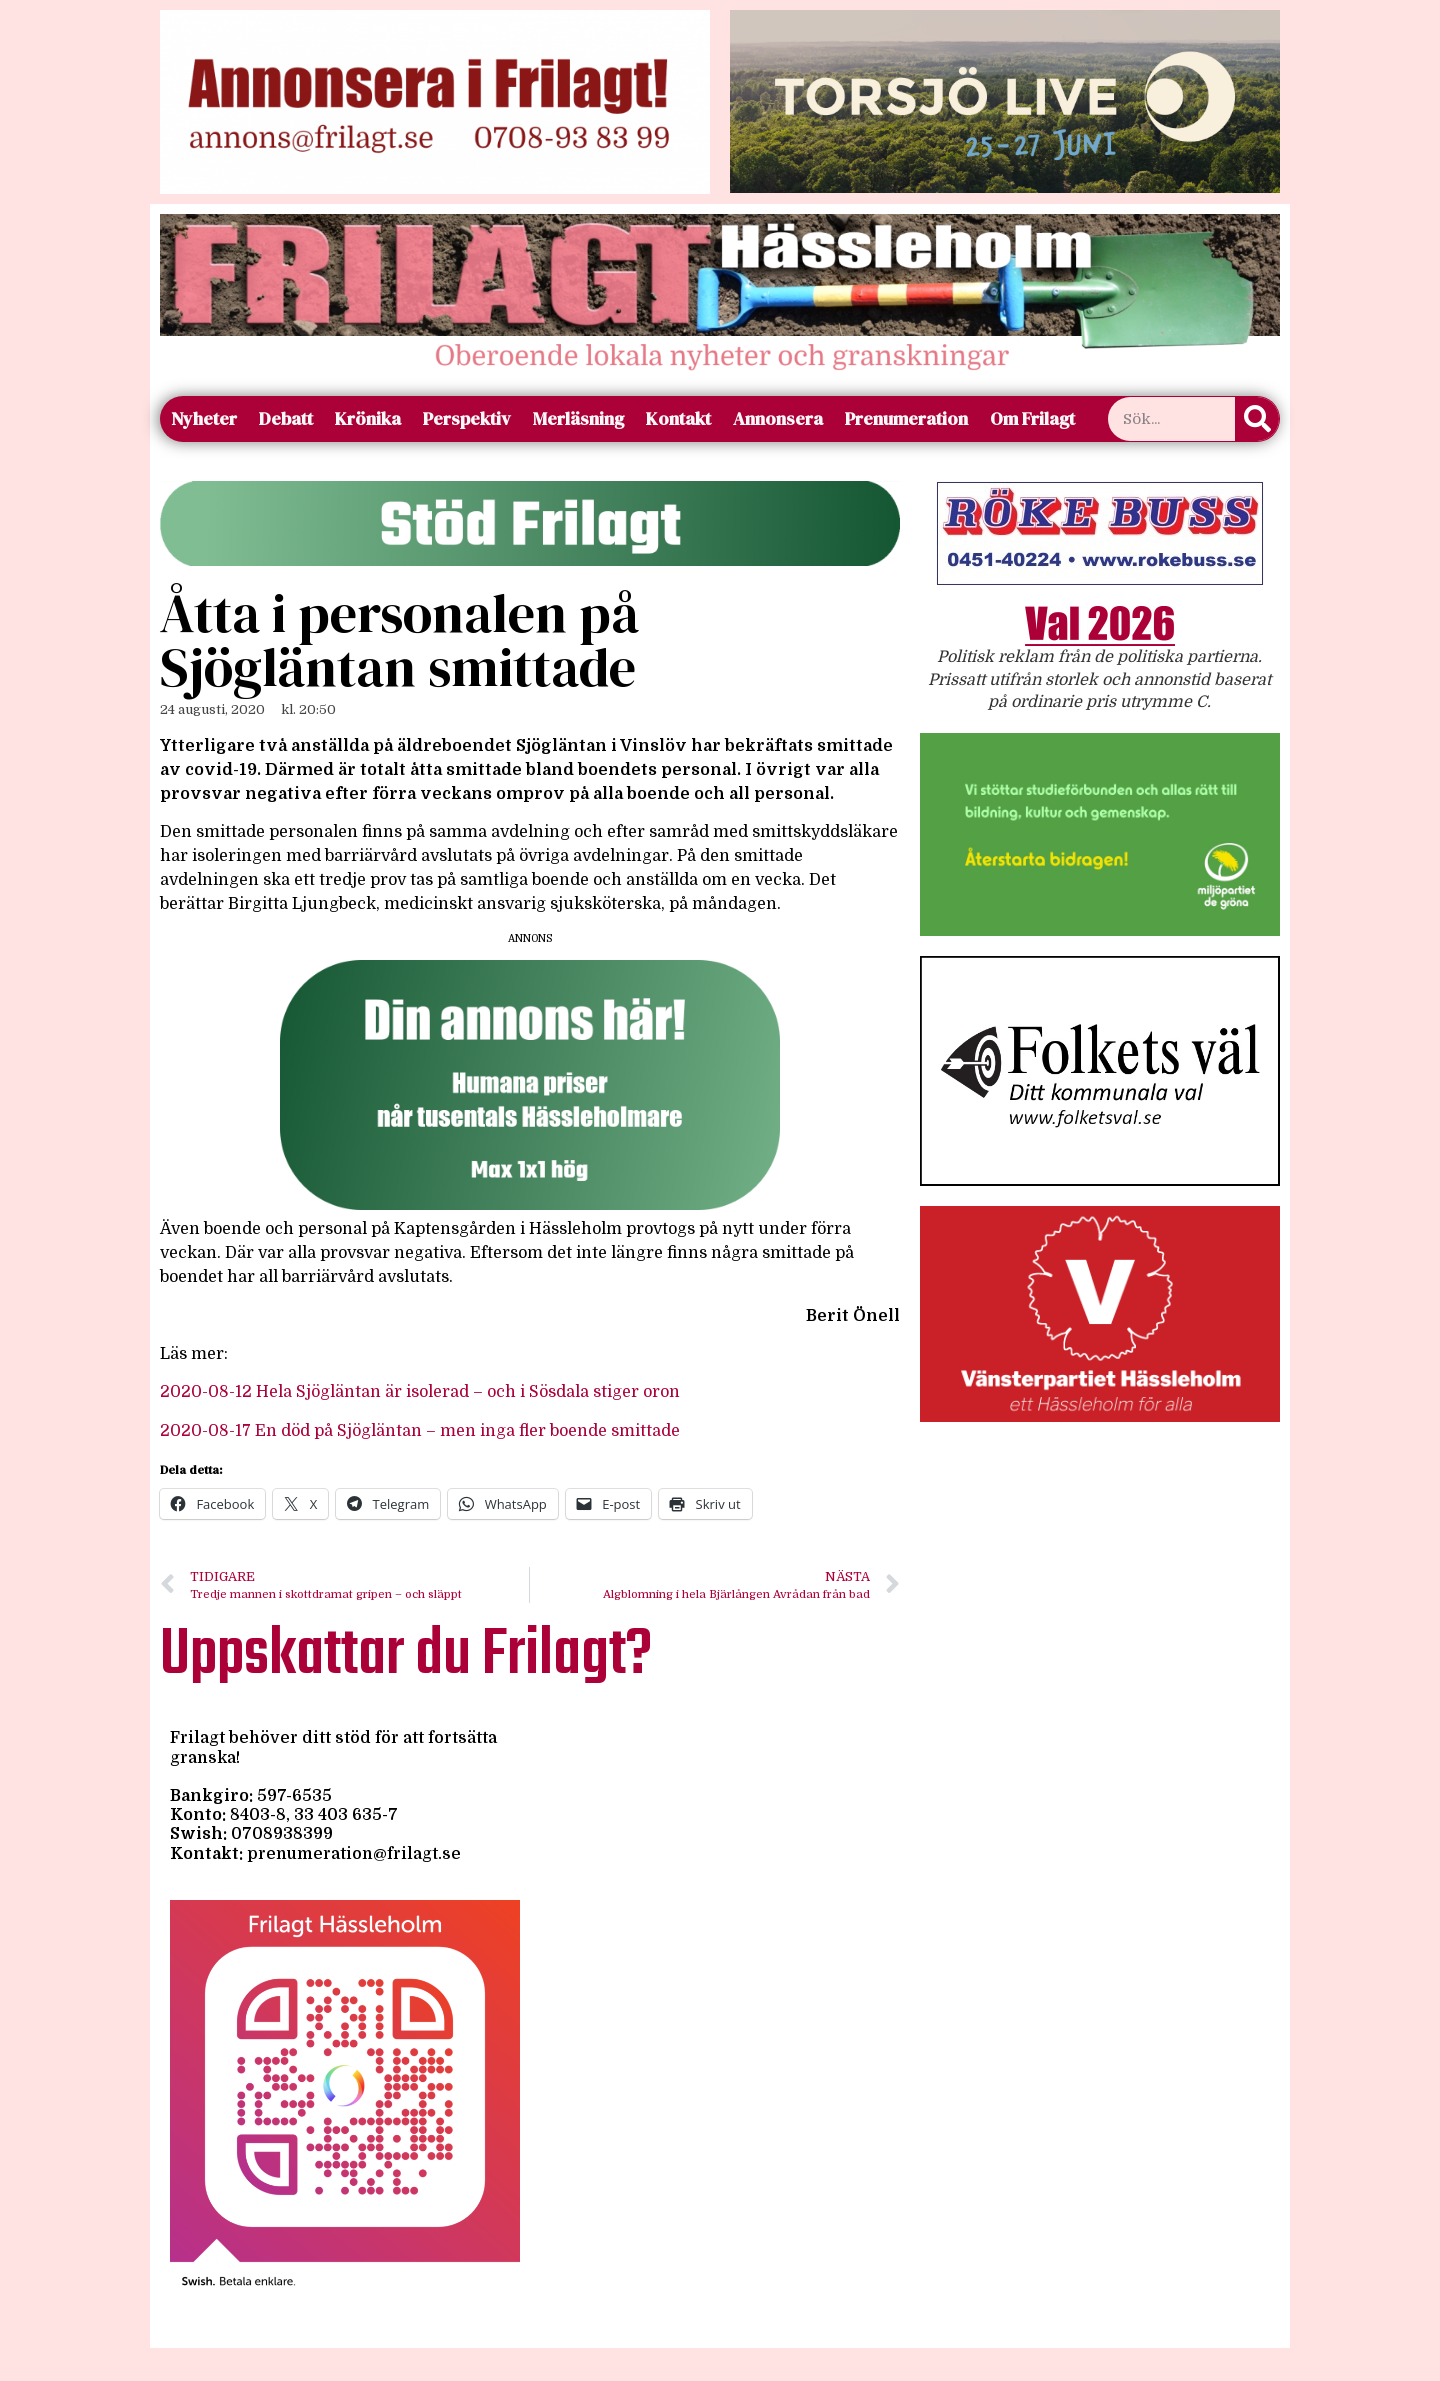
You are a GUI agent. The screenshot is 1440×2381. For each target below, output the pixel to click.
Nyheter (204, 418)
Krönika (368, 418)
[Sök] (1257, 419)
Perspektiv (467, 418)
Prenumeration (906, 418)
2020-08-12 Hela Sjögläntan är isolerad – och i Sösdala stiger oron (420, 1392)
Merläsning (578, 418)
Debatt (286, 418)
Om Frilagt (1032, 418)
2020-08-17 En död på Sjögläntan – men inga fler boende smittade (420, 1431)
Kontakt (678, 418)
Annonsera (778, 418)
